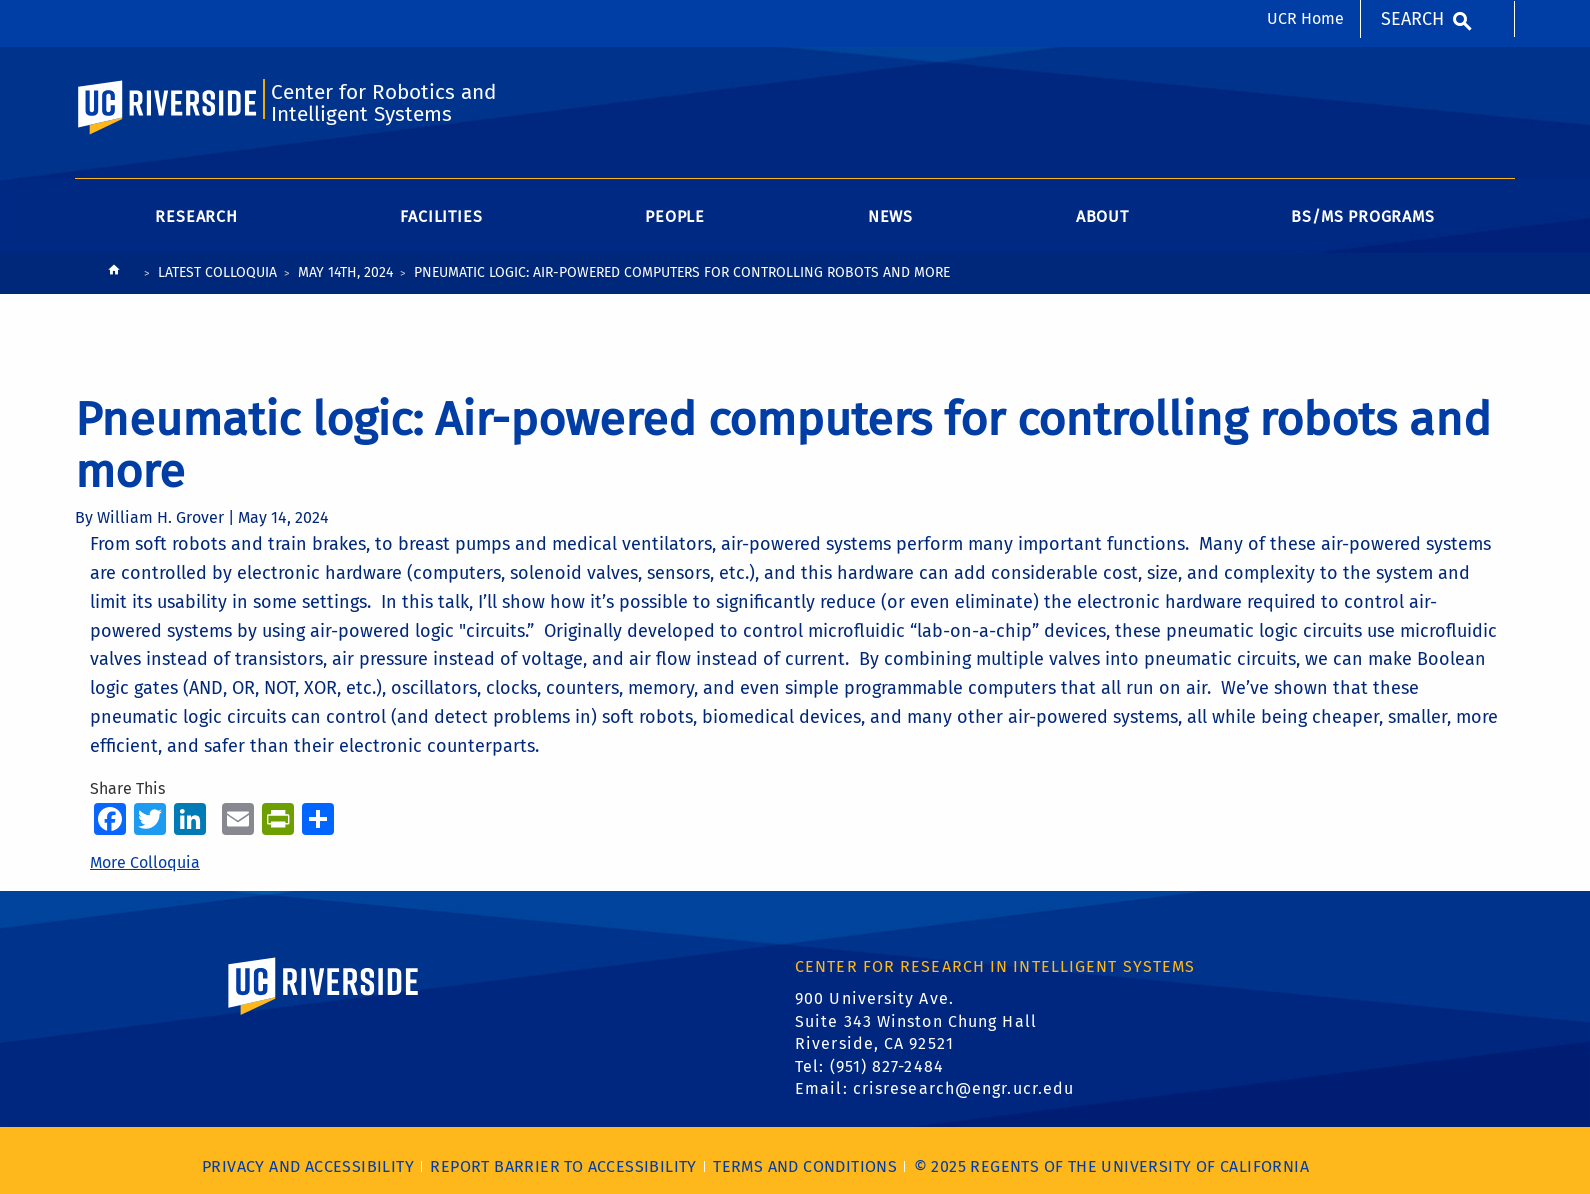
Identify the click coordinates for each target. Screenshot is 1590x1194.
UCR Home (1305, 18)
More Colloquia (145, 862)
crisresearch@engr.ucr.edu (964, 1088)
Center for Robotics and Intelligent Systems (383, 103)
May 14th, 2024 (345, 272)
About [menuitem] (1102, 216)
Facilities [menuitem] (441, 216)
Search (1412, 19)
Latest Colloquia (217, 272)
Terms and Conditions (805, 1166)
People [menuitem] (675, 216)
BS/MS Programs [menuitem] (1362, 216)
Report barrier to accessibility (563, 1166)
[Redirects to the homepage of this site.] (114, 274)
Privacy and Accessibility (308, 1166)
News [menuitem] (890, 216)
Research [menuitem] (196, 216)
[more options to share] (318, 818)
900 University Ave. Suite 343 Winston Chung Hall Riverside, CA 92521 (916, 1021)
